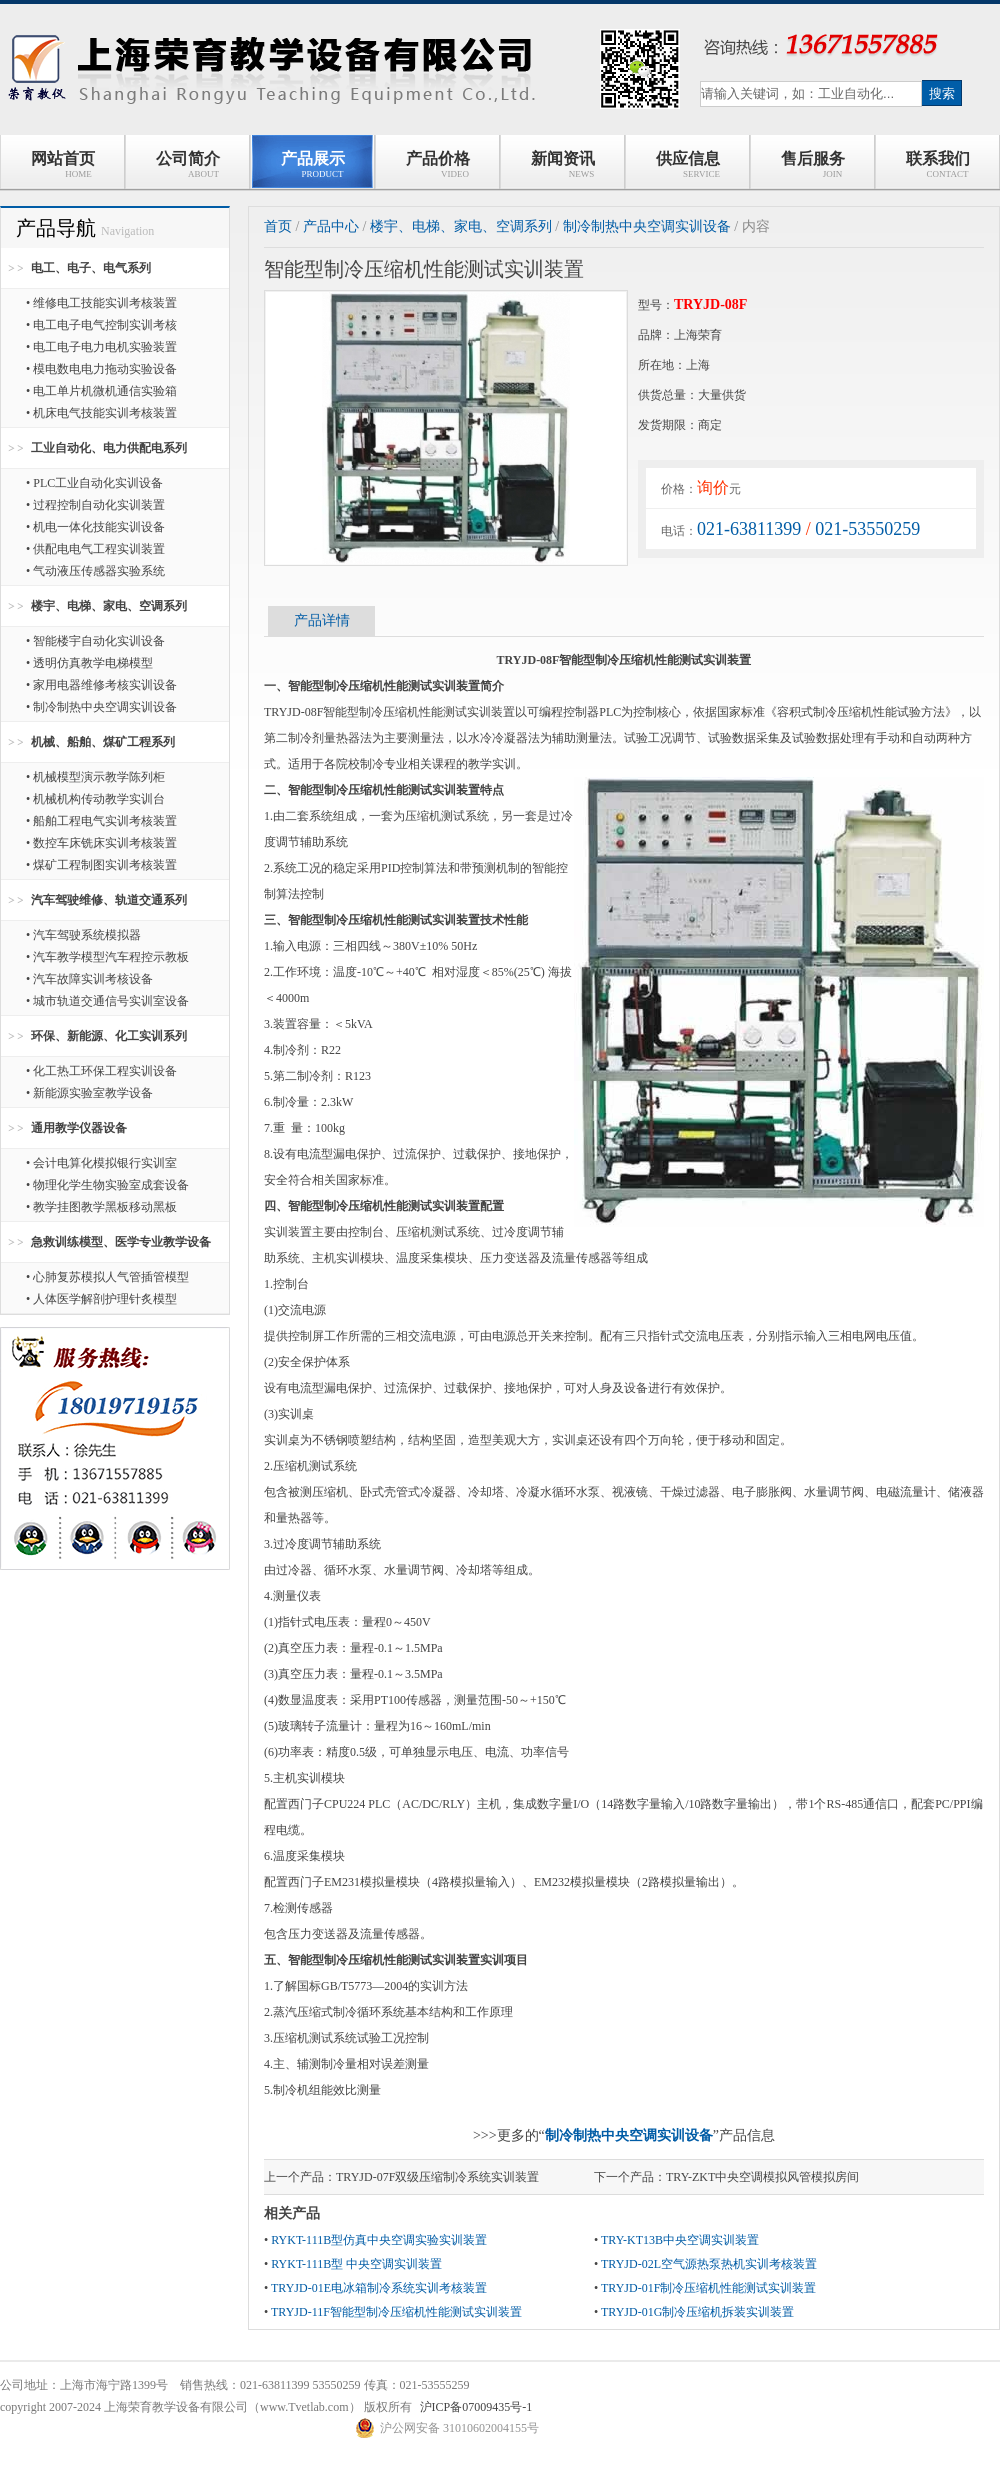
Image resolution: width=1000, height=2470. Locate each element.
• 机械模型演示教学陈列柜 (95, 777)
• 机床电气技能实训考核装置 (101, 413)
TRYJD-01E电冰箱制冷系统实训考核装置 (379, 2288)
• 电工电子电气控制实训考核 (101, 325)
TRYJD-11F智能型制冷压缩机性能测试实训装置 (396, 2312)
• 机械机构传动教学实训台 (95, 799)
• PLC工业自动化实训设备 (94, 483)
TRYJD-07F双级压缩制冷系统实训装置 (437, 2177)
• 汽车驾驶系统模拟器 (83, 935)
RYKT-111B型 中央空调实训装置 (356, 2264)
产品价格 (438, 164)
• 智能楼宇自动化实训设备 (95, 641)
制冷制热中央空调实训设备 (647, 226)
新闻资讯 (563, 164)
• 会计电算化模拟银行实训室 (101, 1163)
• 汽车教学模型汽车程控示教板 (107, 957)
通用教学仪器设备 (79, 1128)
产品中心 (331, 226)
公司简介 (188, 164)
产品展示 (313, 164)
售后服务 (813, 164)
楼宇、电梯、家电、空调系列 (109, 606)
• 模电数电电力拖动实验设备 (101, 369)
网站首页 (63, 164)
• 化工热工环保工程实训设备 (101, 1071)
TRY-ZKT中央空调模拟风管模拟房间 (762, 2177)
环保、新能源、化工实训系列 (109, 1036)
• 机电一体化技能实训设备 (95, 527)
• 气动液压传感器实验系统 (95, 571)
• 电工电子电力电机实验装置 (101, 347)
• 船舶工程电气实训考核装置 (101, 821)
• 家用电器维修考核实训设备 (101, 685)
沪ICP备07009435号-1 (476, 2407)
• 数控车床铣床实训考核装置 (101, 843)
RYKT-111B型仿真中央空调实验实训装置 (379, 2240)
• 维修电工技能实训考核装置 (101, 303)
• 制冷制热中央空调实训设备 (101, 707)
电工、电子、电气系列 (91, 268)
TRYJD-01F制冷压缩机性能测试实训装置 (708, 2288)
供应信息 (687, 164)
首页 (278, 226)
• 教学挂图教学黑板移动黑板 (101, 1207)
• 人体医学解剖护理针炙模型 (101, 1299)
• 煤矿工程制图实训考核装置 (101, 865)
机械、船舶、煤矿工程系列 (103, 742)
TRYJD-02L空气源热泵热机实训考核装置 (709, 2264)
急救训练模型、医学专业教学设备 (121, 1242)
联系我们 (938, 164)
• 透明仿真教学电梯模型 (89, 663)
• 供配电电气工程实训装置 (95, 549)
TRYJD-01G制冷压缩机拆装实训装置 (697, 2312)
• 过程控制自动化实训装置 (95, 505)
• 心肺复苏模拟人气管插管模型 (107, 1277)
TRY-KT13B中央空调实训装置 (680, 2240)
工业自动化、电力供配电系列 (109, 448)
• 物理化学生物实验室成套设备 (107, 1185)
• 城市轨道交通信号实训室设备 (107, 1001)
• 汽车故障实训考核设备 (89, 979)
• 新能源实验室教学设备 (89, 1093)
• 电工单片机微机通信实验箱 (101, 391)
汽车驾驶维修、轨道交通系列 (109, 900)
